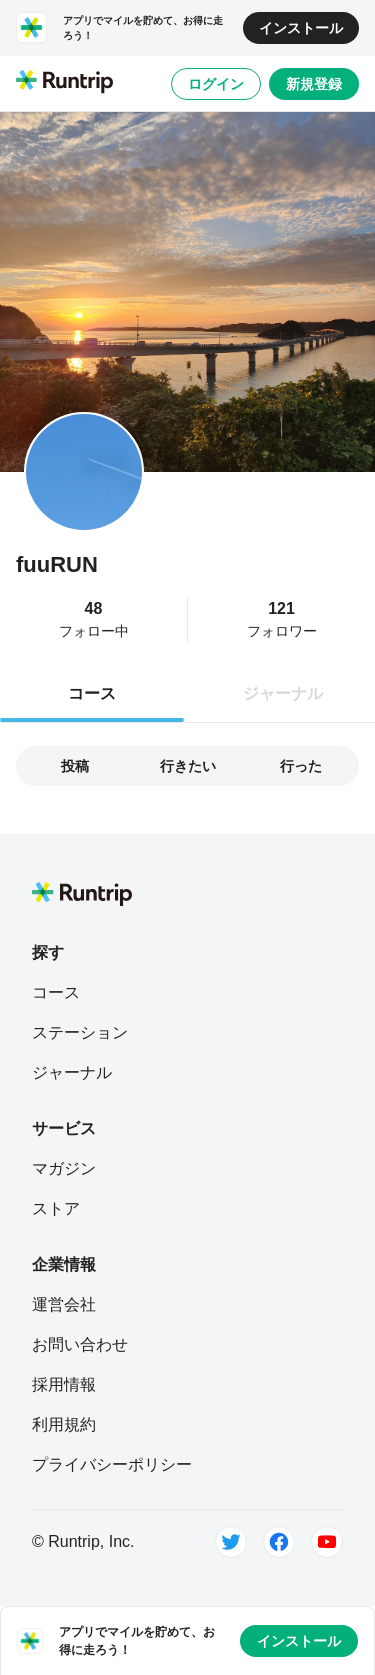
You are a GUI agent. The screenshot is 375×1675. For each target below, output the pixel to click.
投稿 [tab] (75, 766)
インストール (301, 28)
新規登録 (314, 84)
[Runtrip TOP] (64, 83)
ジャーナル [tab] (283, 693)
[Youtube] (327, 1542)
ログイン (216, 84)
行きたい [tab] (188, 766)
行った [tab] (301, 766)
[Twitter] (231, 1542)
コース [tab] (92, 693)
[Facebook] (279, 1542)
